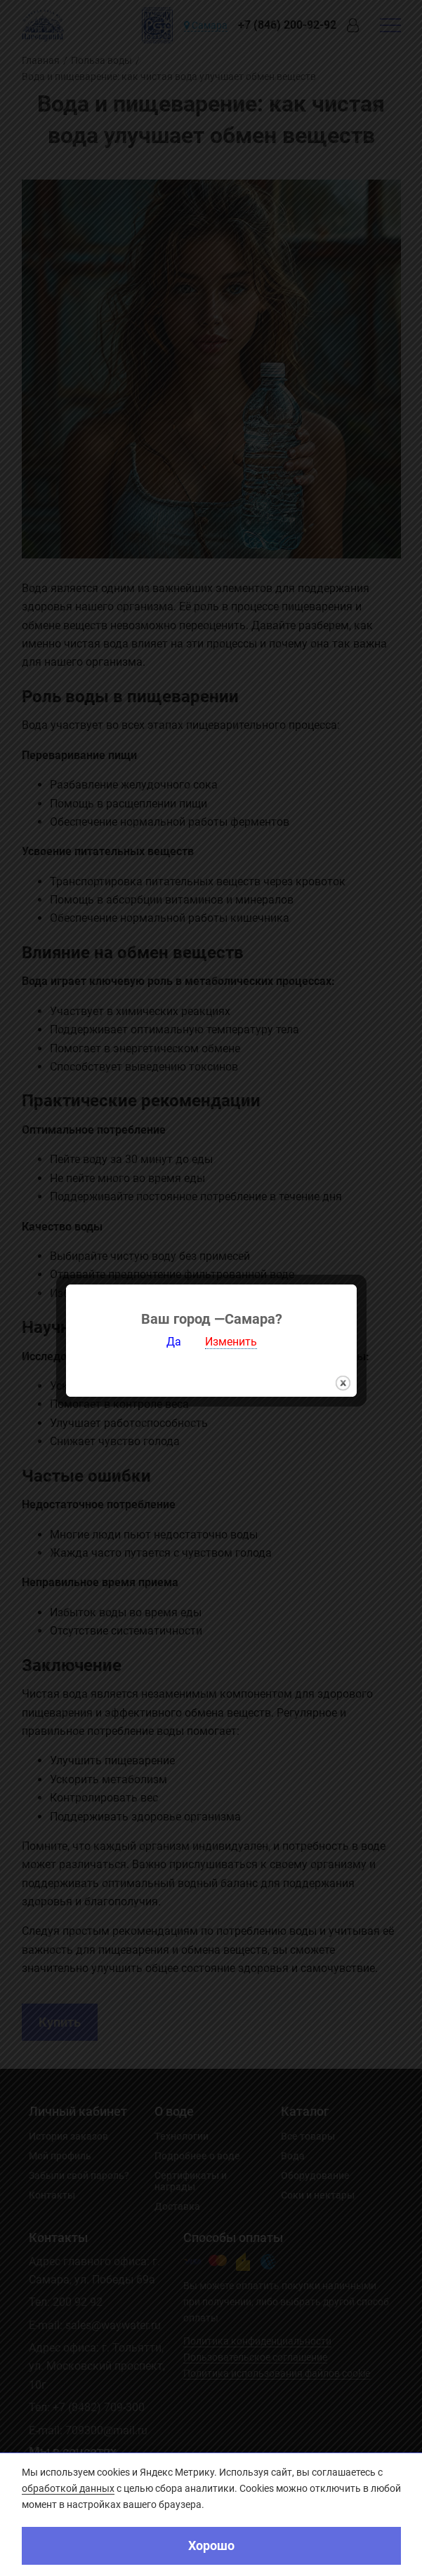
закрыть (343, 1306)
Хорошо (211, 2545)
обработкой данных (68, 2488)
